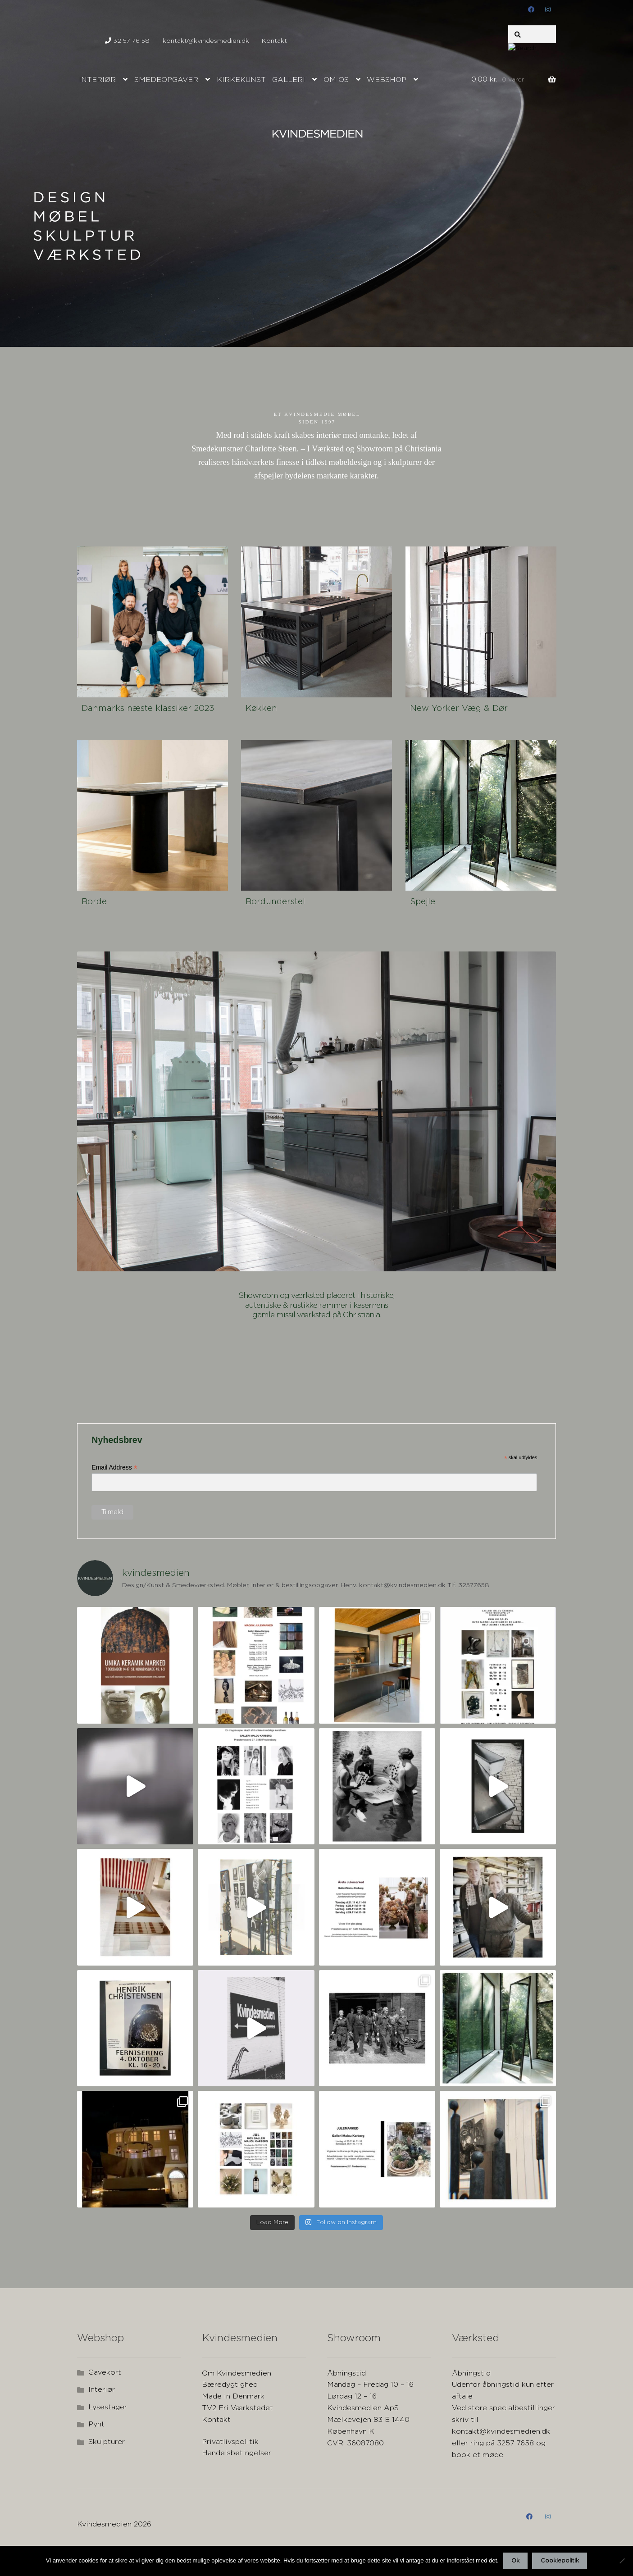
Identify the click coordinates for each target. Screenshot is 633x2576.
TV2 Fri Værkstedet (237, 2408)
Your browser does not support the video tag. (144, 1370)
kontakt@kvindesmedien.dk (206, 37)
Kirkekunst (241, 80)
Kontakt (274, 41)
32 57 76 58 (127, 40)
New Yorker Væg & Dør (459, 708)
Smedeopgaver (166, 80)
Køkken (261, 708)
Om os (336, 80)
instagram (548, 9)
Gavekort (104, 2372)
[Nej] (621, 2560)
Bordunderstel (275, 902)
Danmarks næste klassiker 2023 (148, 708)
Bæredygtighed (230, 2384)
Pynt (96, 2424)
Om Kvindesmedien (236, 2373)
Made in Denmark (233, 2396)
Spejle (422, 902)
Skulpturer (106, 2442)
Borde (94, 902)
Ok (515, 2560)
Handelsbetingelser (236, 2453)
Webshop (386, 80)
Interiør (97, 80)
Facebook (531, 9)
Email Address (114, 1467)
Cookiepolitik (560, 2560)
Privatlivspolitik (230, 2442)
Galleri (288, 80)
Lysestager (107, 2407)
